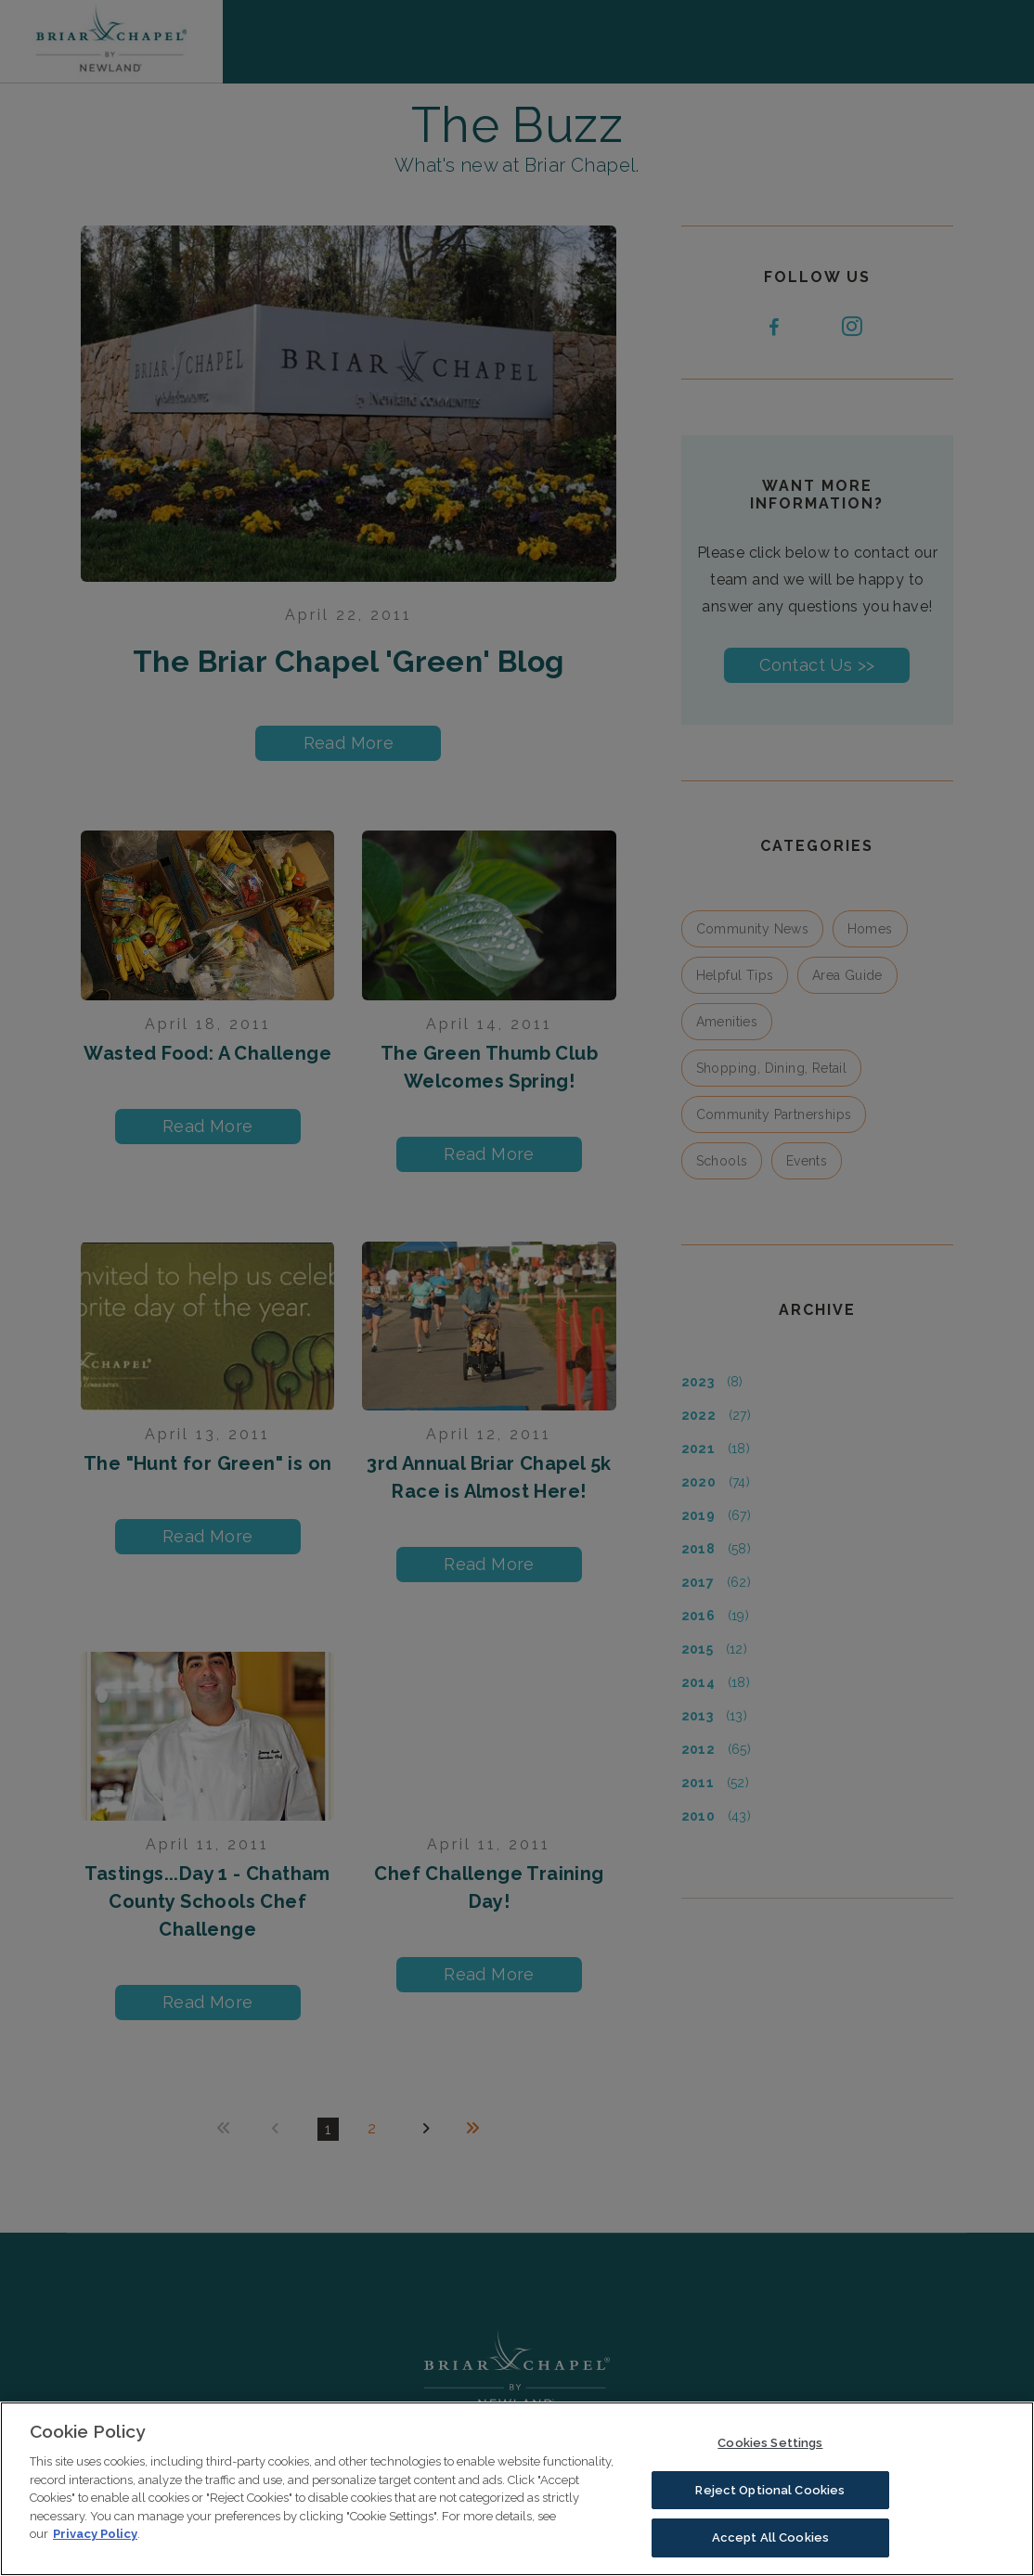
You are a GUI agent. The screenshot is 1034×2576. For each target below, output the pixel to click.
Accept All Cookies (770, 2540)
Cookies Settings (769, 2445)
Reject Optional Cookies (770, 2492)
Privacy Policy (95, 2536)
